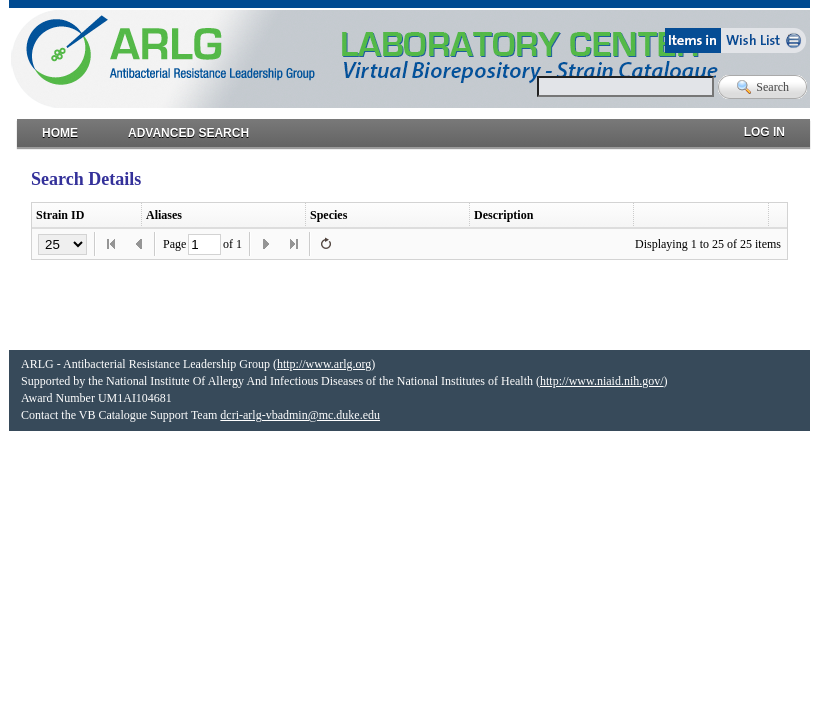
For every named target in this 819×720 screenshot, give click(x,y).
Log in (764, 127)
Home (60, 128)
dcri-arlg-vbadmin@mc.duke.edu (300, 415)
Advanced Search (188, 128)
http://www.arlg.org (324, 364)
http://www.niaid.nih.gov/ (602, 381)
